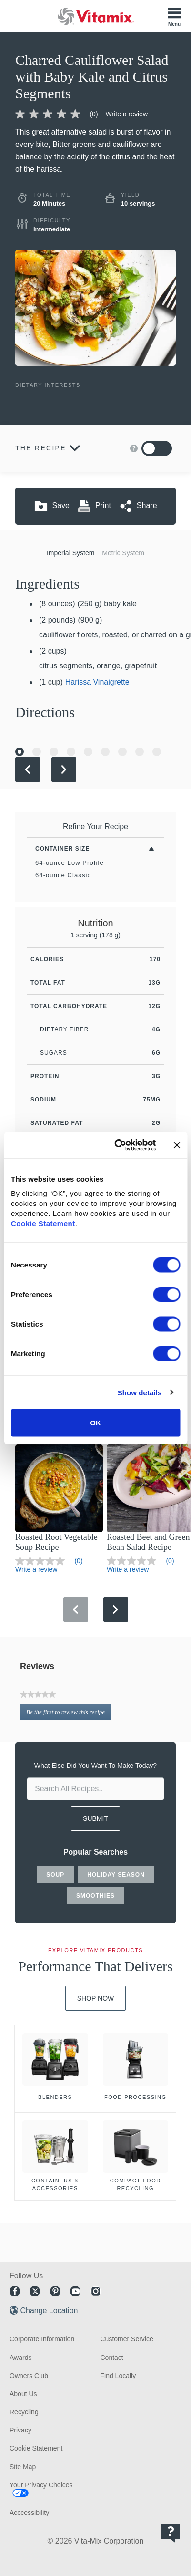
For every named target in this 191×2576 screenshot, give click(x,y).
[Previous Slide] (27, 769)
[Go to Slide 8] (139, 751)
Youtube (75, 2291)
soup (55, 1874)
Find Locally (118, 2375)
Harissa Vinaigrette (97, 682)
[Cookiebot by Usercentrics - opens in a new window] (117, 1145)
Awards (20, 2357)
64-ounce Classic (63, 875)
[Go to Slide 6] (105, 751)
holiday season (116, 1874)
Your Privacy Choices (41, 2485)
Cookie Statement (43, 1223)
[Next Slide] (63, 769)
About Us (23, 2394)
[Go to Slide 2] (36, 751)
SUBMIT (95, 1818)
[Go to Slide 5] (88, 751)
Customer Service (127, 2339)
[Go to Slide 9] (156, 751)
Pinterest (55, 2291)
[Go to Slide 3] (53, 751)
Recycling (24, 2412)
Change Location (49, 2310)
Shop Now (95, 1998)
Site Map (23, 2467)
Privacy (20, 2430)
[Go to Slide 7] (122, 751)
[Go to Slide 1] (19, 751)
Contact (112, 2357)
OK (95, 1423)
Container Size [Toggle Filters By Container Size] (62, 848)
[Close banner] (176, 1145)
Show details (140, 1392)
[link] (60, 114)
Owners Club (29, 2375)
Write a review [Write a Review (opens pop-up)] (127, 114)
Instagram (95, 2291)
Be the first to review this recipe (68, 1713)
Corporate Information (42, 2339)
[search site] (95, 1788)
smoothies (95, 1895)
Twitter (35, 2291)
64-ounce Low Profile (69, 862)
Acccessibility (29, 2512)
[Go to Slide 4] (71, 751)
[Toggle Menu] (174, 16)
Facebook (15, 2291)
